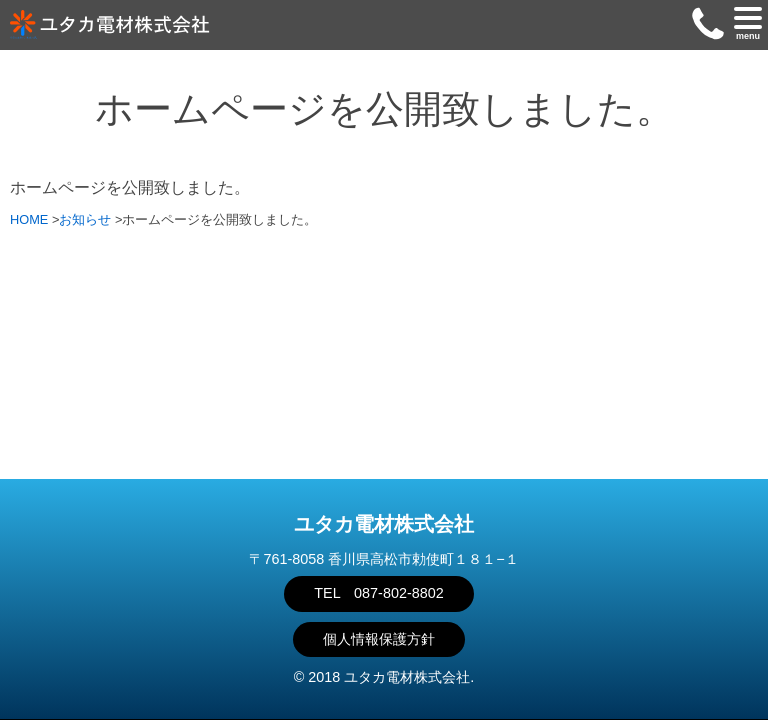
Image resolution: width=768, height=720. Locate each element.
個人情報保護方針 (379, 639)
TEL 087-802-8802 (378, 593)
